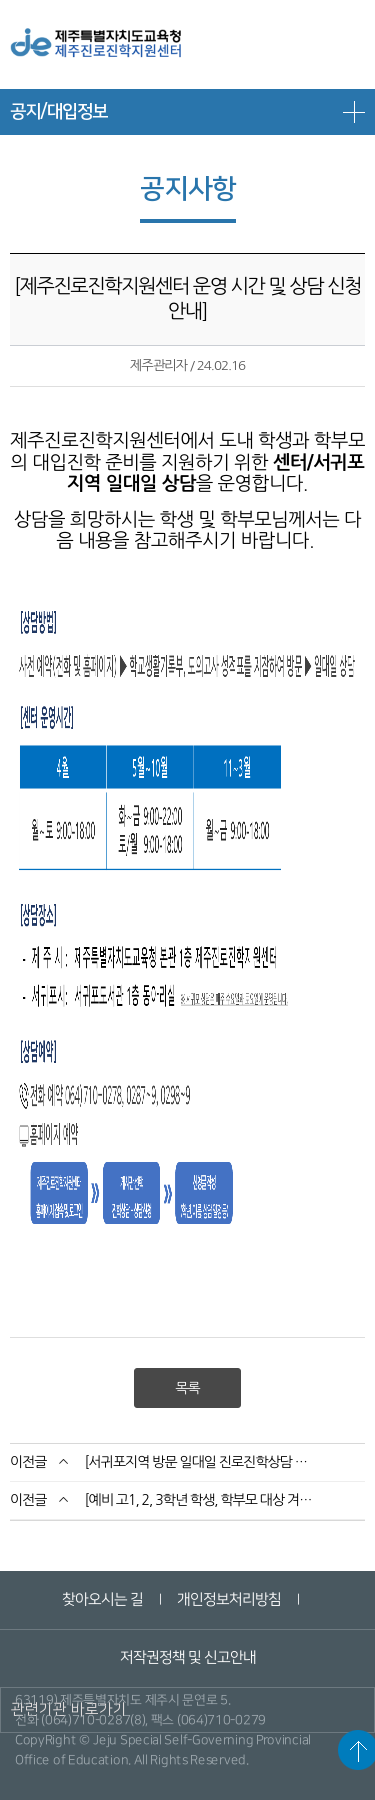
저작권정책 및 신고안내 (187, 1657)
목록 (187, 1388)
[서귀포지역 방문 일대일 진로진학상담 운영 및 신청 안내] (199, 1462)
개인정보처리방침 (229, 1599)
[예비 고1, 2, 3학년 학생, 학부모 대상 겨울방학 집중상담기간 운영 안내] (199, 1500)
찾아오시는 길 (102, 1599)
